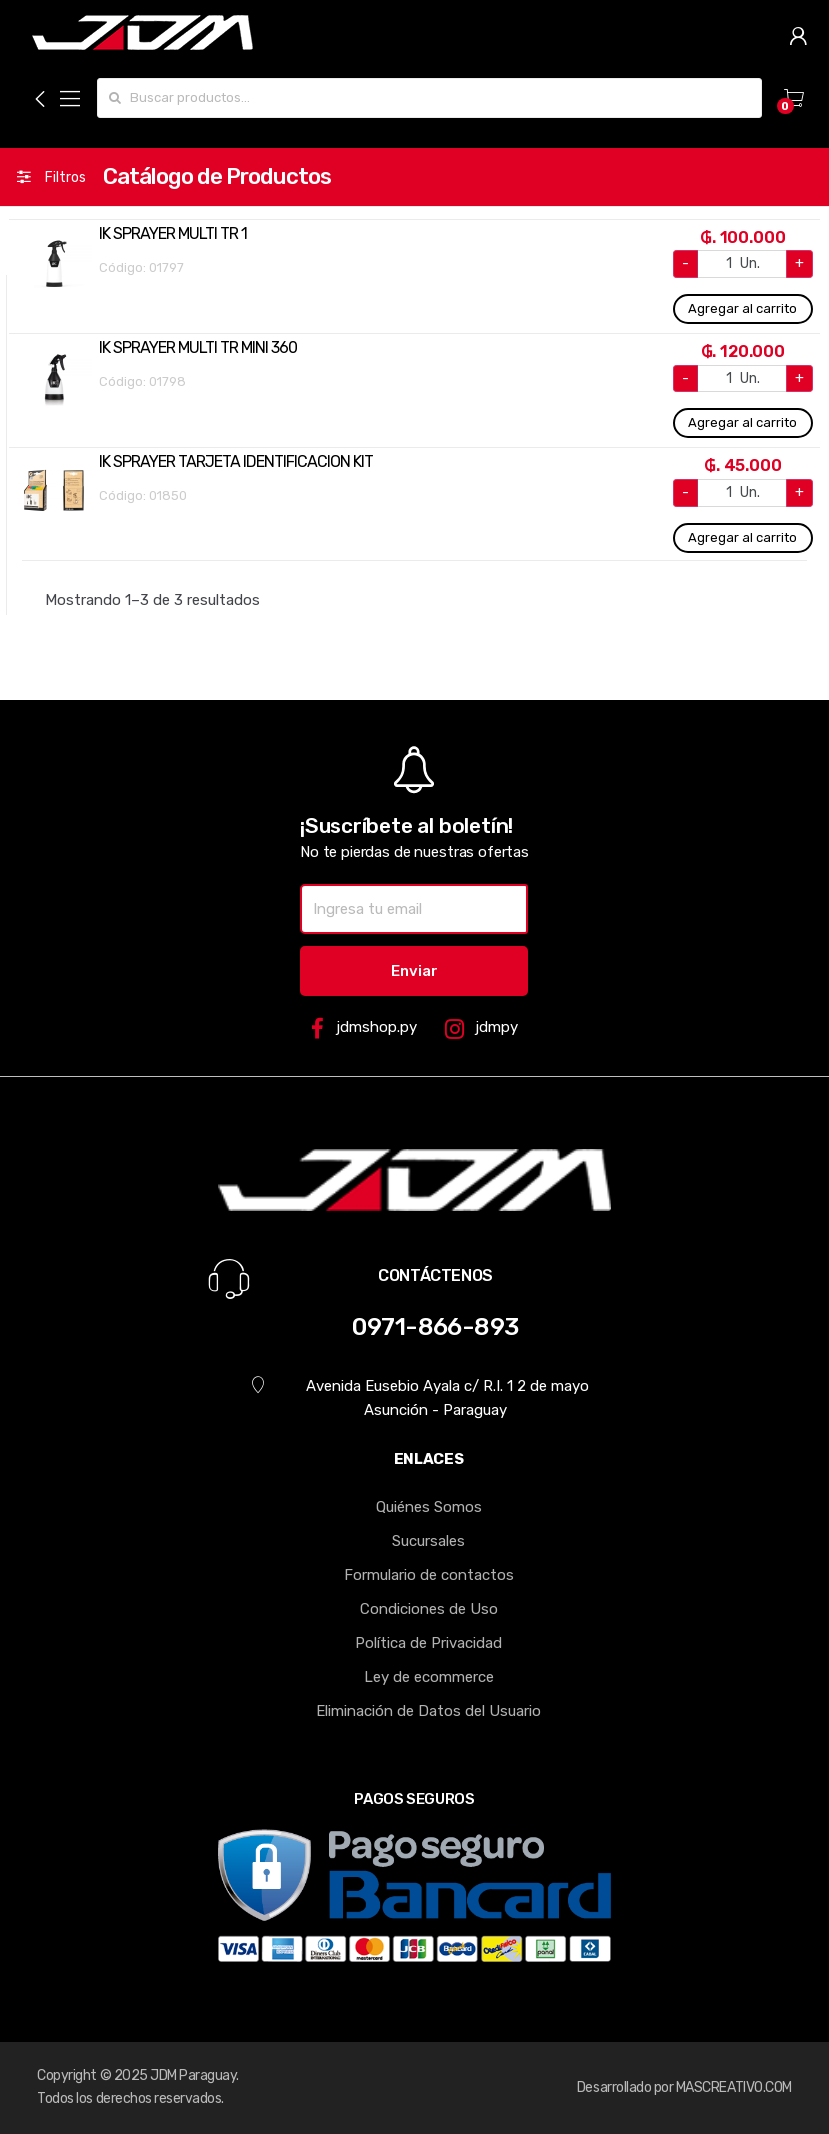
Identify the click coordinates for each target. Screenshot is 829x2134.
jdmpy (481, 1028)
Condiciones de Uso (429, 1609)
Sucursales (428, 1541)
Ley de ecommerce (429, 1677)
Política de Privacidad (428, 1643)
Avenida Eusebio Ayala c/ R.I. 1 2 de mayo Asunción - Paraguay (419, 1397)
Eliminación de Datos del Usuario (428, 1711)
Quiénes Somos (429, 1507)
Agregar (742, 309)
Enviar (414, 971)
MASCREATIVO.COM (734, 2087)
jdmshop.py (363, 1028)
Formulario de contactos (429, 1575)
